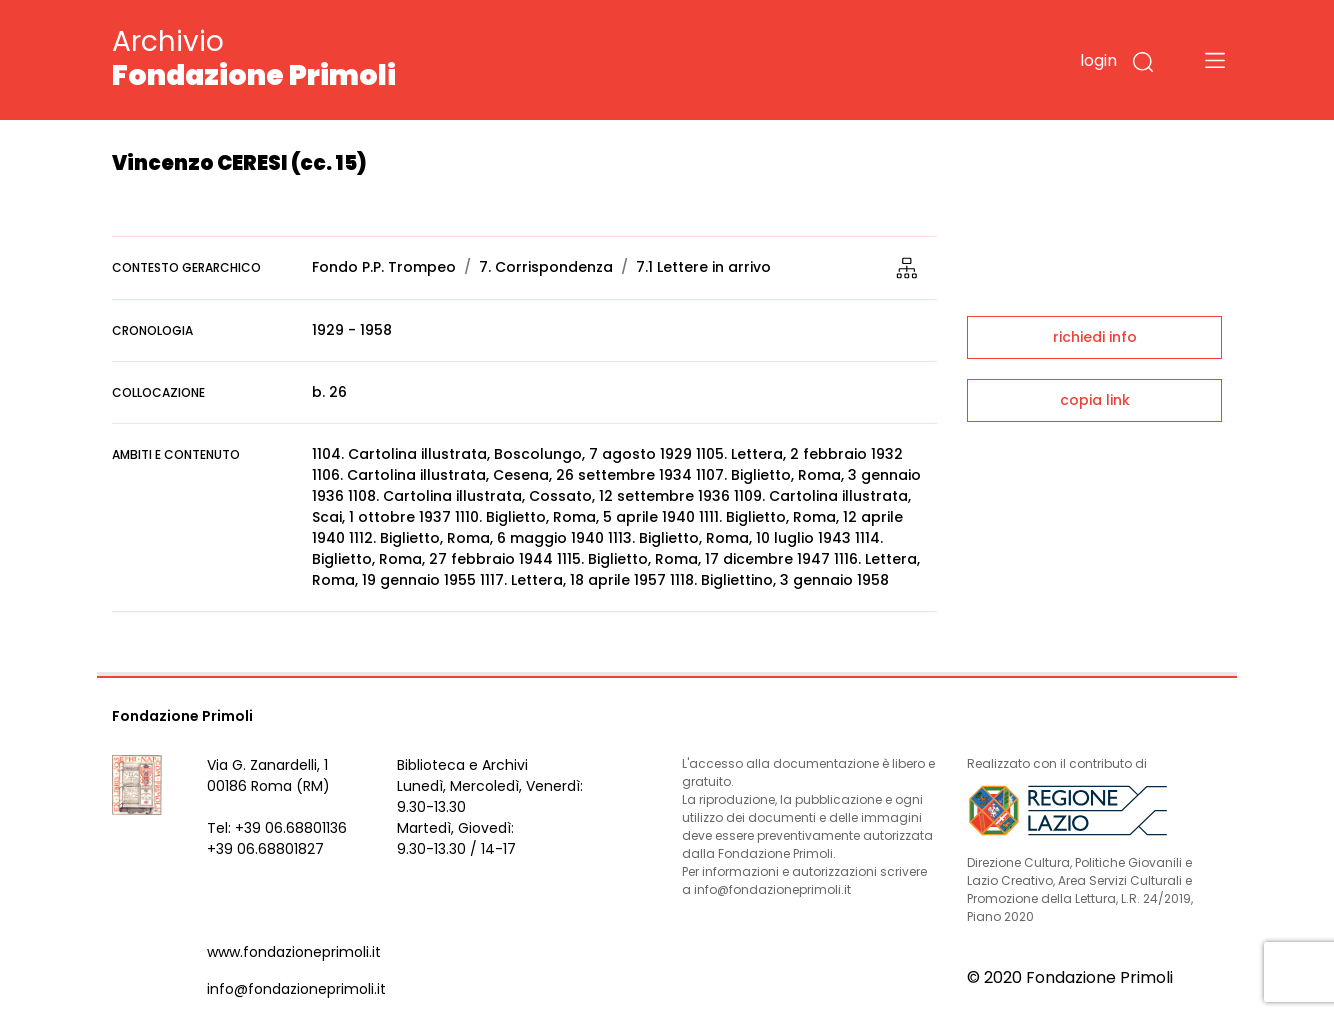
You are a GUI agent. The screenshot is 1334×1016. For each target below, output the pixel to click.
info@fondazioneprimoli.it (296, 989)
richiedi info (1095, 337)
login (1098, 60)
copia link (1095, 400)
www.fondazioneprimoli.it (294, 952)
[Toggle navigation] (1215, 60)
